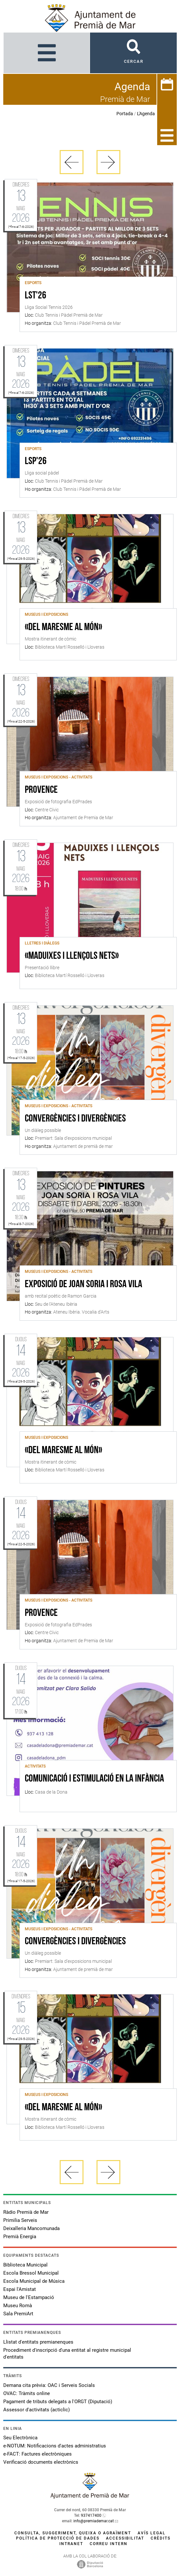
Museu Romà (17, 2305)
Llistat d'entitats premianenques (38, 2342)
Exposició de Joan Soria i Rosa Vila (83, 1284)
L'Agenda (146, 113)
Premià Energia (19, 2236)
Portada (124, 113)
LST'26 (35, 296)
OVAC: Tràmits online (26, 2393)
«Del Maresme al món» (63, 627)
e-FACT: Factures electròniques (37, 2454)
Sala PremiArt (18, 2314)
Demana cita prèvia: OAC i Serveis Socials (49, 2385)
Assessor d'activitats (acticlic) (36, 2410)
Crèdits (161, 2538)
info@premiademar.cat (93, 2521)
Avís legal (152, 2533)
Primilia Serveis (20, 2220)
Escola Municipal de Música (34, 2281)
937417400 (91, 2515)
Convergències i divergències (75, 1119)
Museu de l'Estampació (28, 2297)
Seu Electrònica (20, 2438)
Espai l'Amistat (19, 2289)
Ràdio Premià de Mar (26, 2212)
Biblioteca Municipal (25, 2265)
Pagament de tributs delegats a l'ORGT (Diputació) (57, 2401)
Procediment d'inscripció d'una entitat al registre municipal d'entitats (67, 2353)
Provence (41, 790)
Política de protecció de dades (57, 2538)
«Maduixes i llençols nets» (72, 956)
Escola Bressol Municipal (31, 2273)
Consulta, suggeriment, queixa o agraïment (72, 2533)
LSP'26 (36, 461)
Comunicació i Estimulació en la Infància (94, 1779)
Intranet (71, 2544)
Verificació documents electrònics (40, 2462)
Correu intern (109, 2544)
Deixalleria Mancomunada (31, 2228)
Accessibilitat (125, 2538)
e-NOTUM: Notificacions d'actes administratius (54, 2446)
